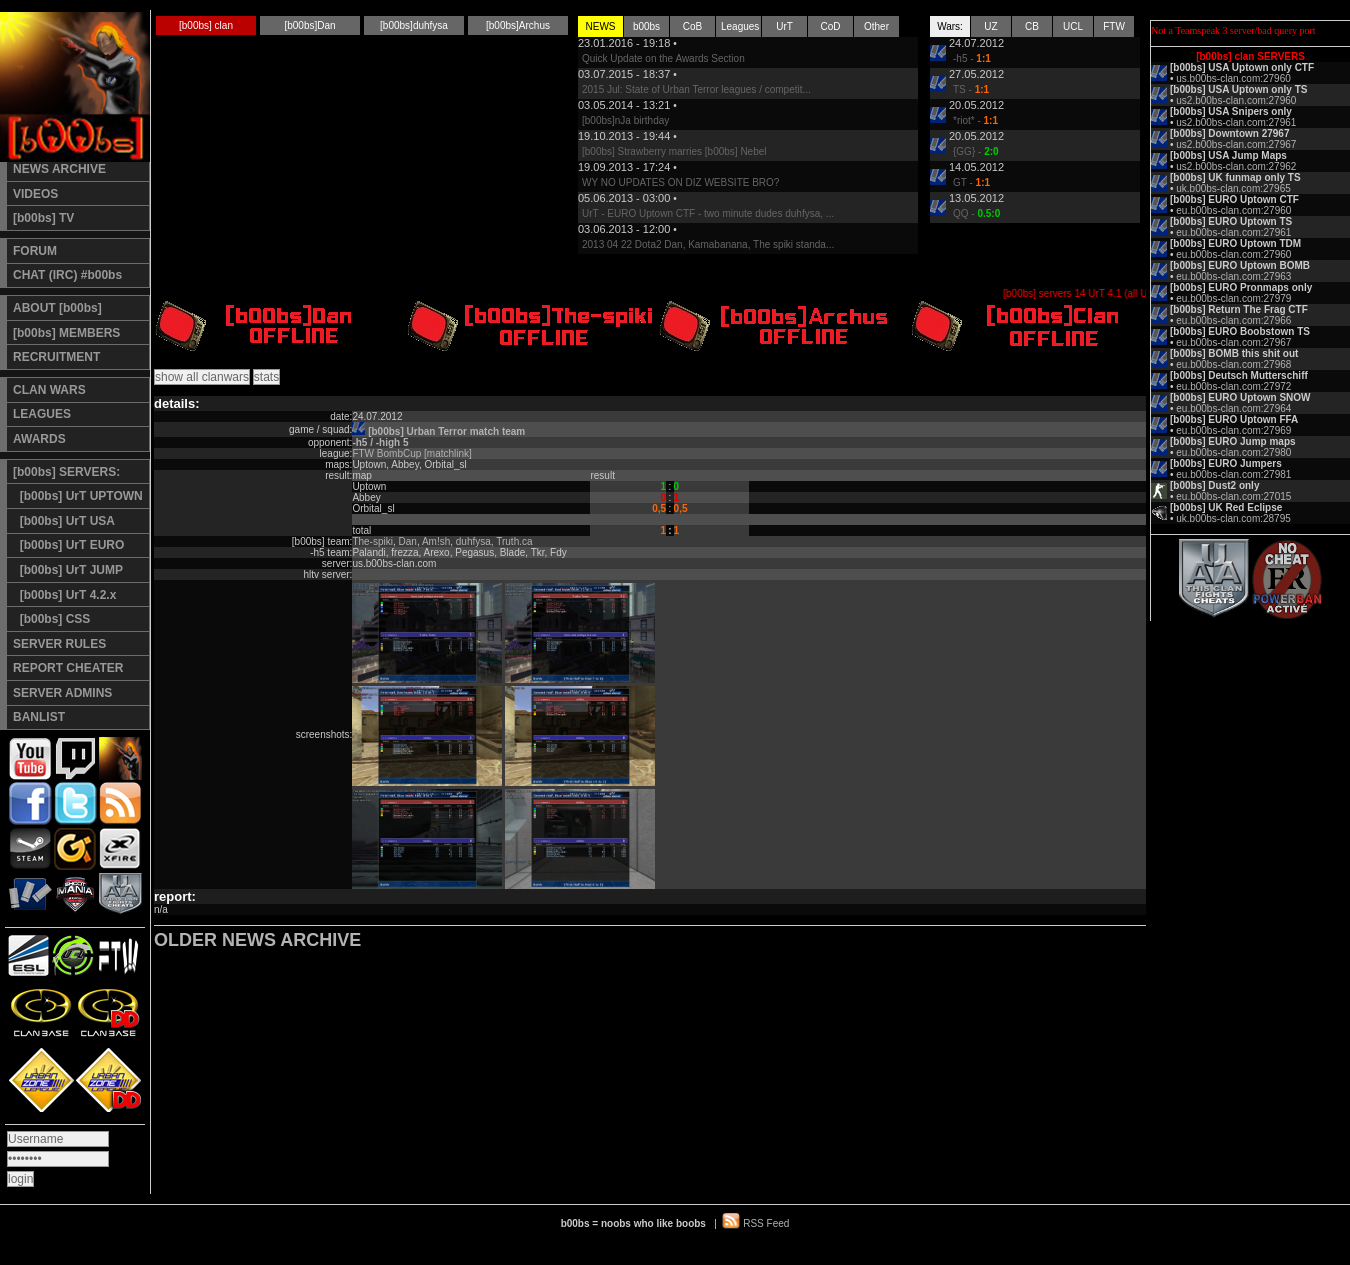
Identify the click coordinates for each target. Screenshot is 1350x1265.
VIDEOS (35, 194)
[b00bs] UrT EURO (68, 545)
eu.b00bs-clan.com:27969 (1233, 430)
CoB (692, 26)
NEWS (601, 26)
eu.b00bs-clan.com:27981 (1233, 474)
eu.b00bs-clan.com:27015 (1233, 496)
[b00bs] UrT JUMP (68, 570)
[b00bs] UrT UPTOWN (78, 496)
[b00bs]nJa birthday (625, 120)
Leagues (740, 26)
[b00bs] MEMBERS (66, 333)
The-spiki (372, 541)
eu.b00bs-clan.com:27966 (1233, 320)
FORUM (35, 251)
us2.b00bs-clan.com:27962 (1236, 166)
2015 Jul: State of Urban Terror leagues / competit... (696, 89)
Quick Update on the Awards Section (663, 58)
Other (876, 26)
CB (1032, 26)
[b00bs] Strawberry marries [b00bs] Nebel (674, 151)
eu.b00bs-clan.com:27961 (1233, 232)
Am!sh (436, 541)
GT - (971, 182)
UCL (1073, 26)
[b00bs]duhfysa (414, 25)
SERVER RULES (59, 644)
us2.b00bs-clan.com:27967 (1236, 144)
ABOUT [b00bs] (57, 308)
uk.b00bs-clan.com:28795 (1233, 518)
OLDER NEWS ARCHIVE (257, 940)
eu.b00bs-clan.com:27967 (1233, 342)
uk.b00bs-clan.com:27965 (1233, 188)
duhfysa (473, 541)
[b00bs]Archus (518, 25)
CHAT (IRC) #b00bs (67, 275)
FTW (1114, 26)
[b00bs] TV (43, 218)
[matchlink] (448, 453)
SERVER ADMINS (62, 693)
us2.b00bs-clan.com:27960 (1236, 100)
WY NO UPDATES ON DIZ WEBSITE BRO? (680, 182)
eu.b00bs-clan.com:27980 (1233, 452)
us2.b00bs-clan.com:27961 (1236, 122)
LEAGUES (42, 414)
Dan (408, 541)
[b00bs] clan (206, 25)
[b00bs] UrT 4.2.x (64, 595)
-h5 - (972, 58)
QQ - (976, 213)
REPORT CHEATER (68, 668)
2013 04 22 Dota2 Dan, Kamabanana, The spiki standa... (708, 244)
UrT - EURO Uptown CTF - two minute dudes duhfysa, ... (708, 213)
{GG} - (976, 151)
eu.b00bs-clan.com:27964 (1233, 408)
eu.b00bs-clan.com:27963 (1233, 276)
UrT (784, 26)
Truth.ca (514, 541)
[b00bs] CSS (51, 619)
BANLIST (39, 717)
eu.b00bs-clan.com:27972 (1233, 386)
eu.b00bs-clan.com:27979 (1233, 298)
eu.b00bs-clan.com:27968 (1233, 364)
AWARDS (39, 439)
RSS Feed (766, 1223)
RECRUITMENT (56, 357)
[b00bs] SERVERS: (66, 472)
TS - (971, 89)
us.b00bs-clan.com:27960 (1233, 78)
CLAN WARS (49, 390)
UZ (990, 26)
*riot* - (975, 120)
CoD (830, 26)
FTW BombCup (386, 453)
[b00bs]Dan (309, 25)
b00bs (646, 26)
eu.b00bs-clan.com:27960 (1233, 210)
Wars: (950, 26)
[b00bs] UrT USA (64, 521)
